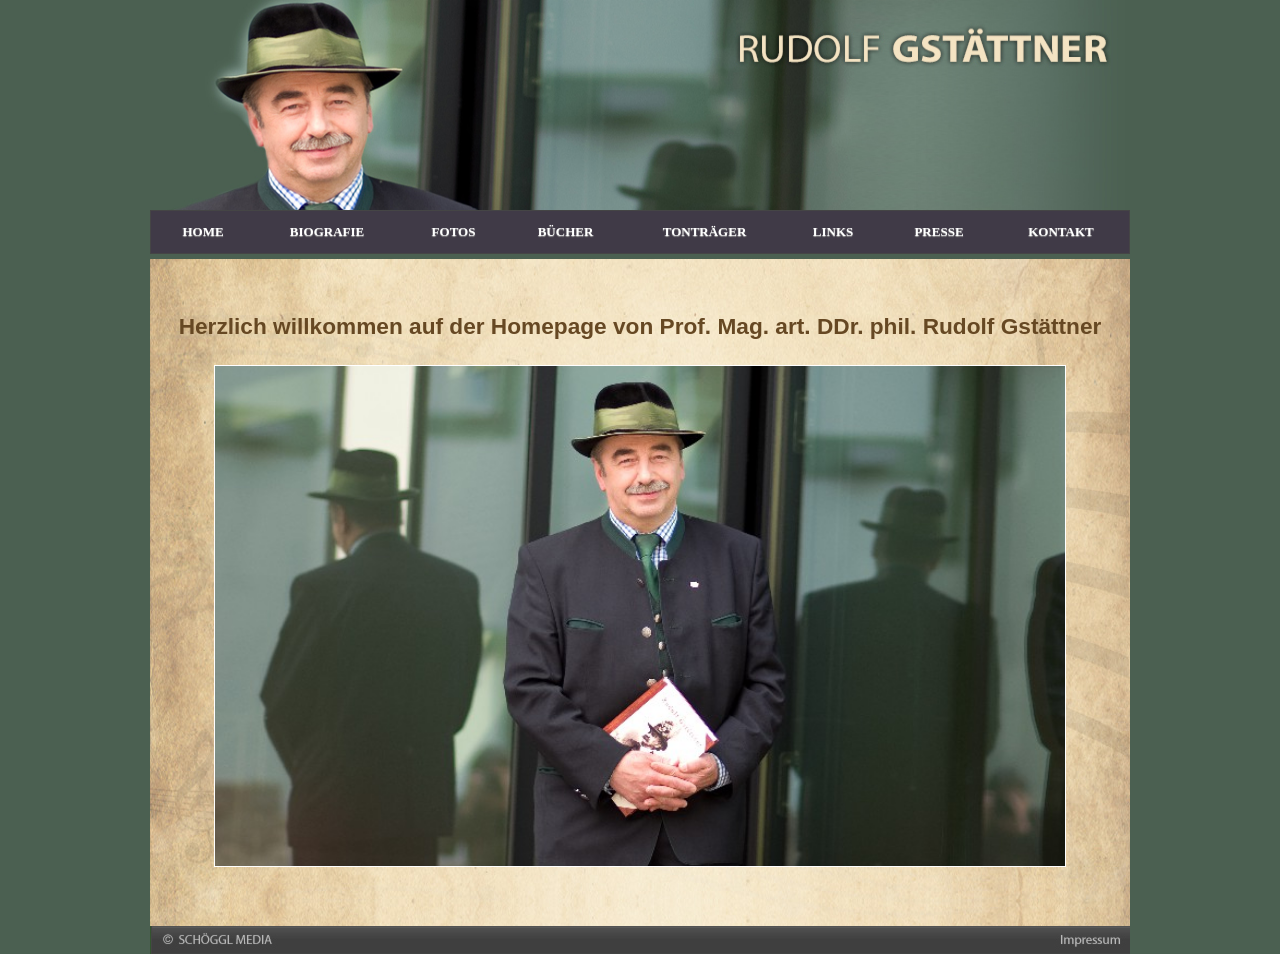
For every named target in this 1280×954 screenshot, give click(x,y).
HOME (202, 231)
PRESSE (938, 231)
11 (740, 855)
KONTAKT (1061, 231)
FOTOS (454, 231)
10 (720, 855)
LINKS (833, 231)
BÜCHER (566, 231)
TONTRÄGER (705, 231)
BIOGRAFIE (327, 231)
